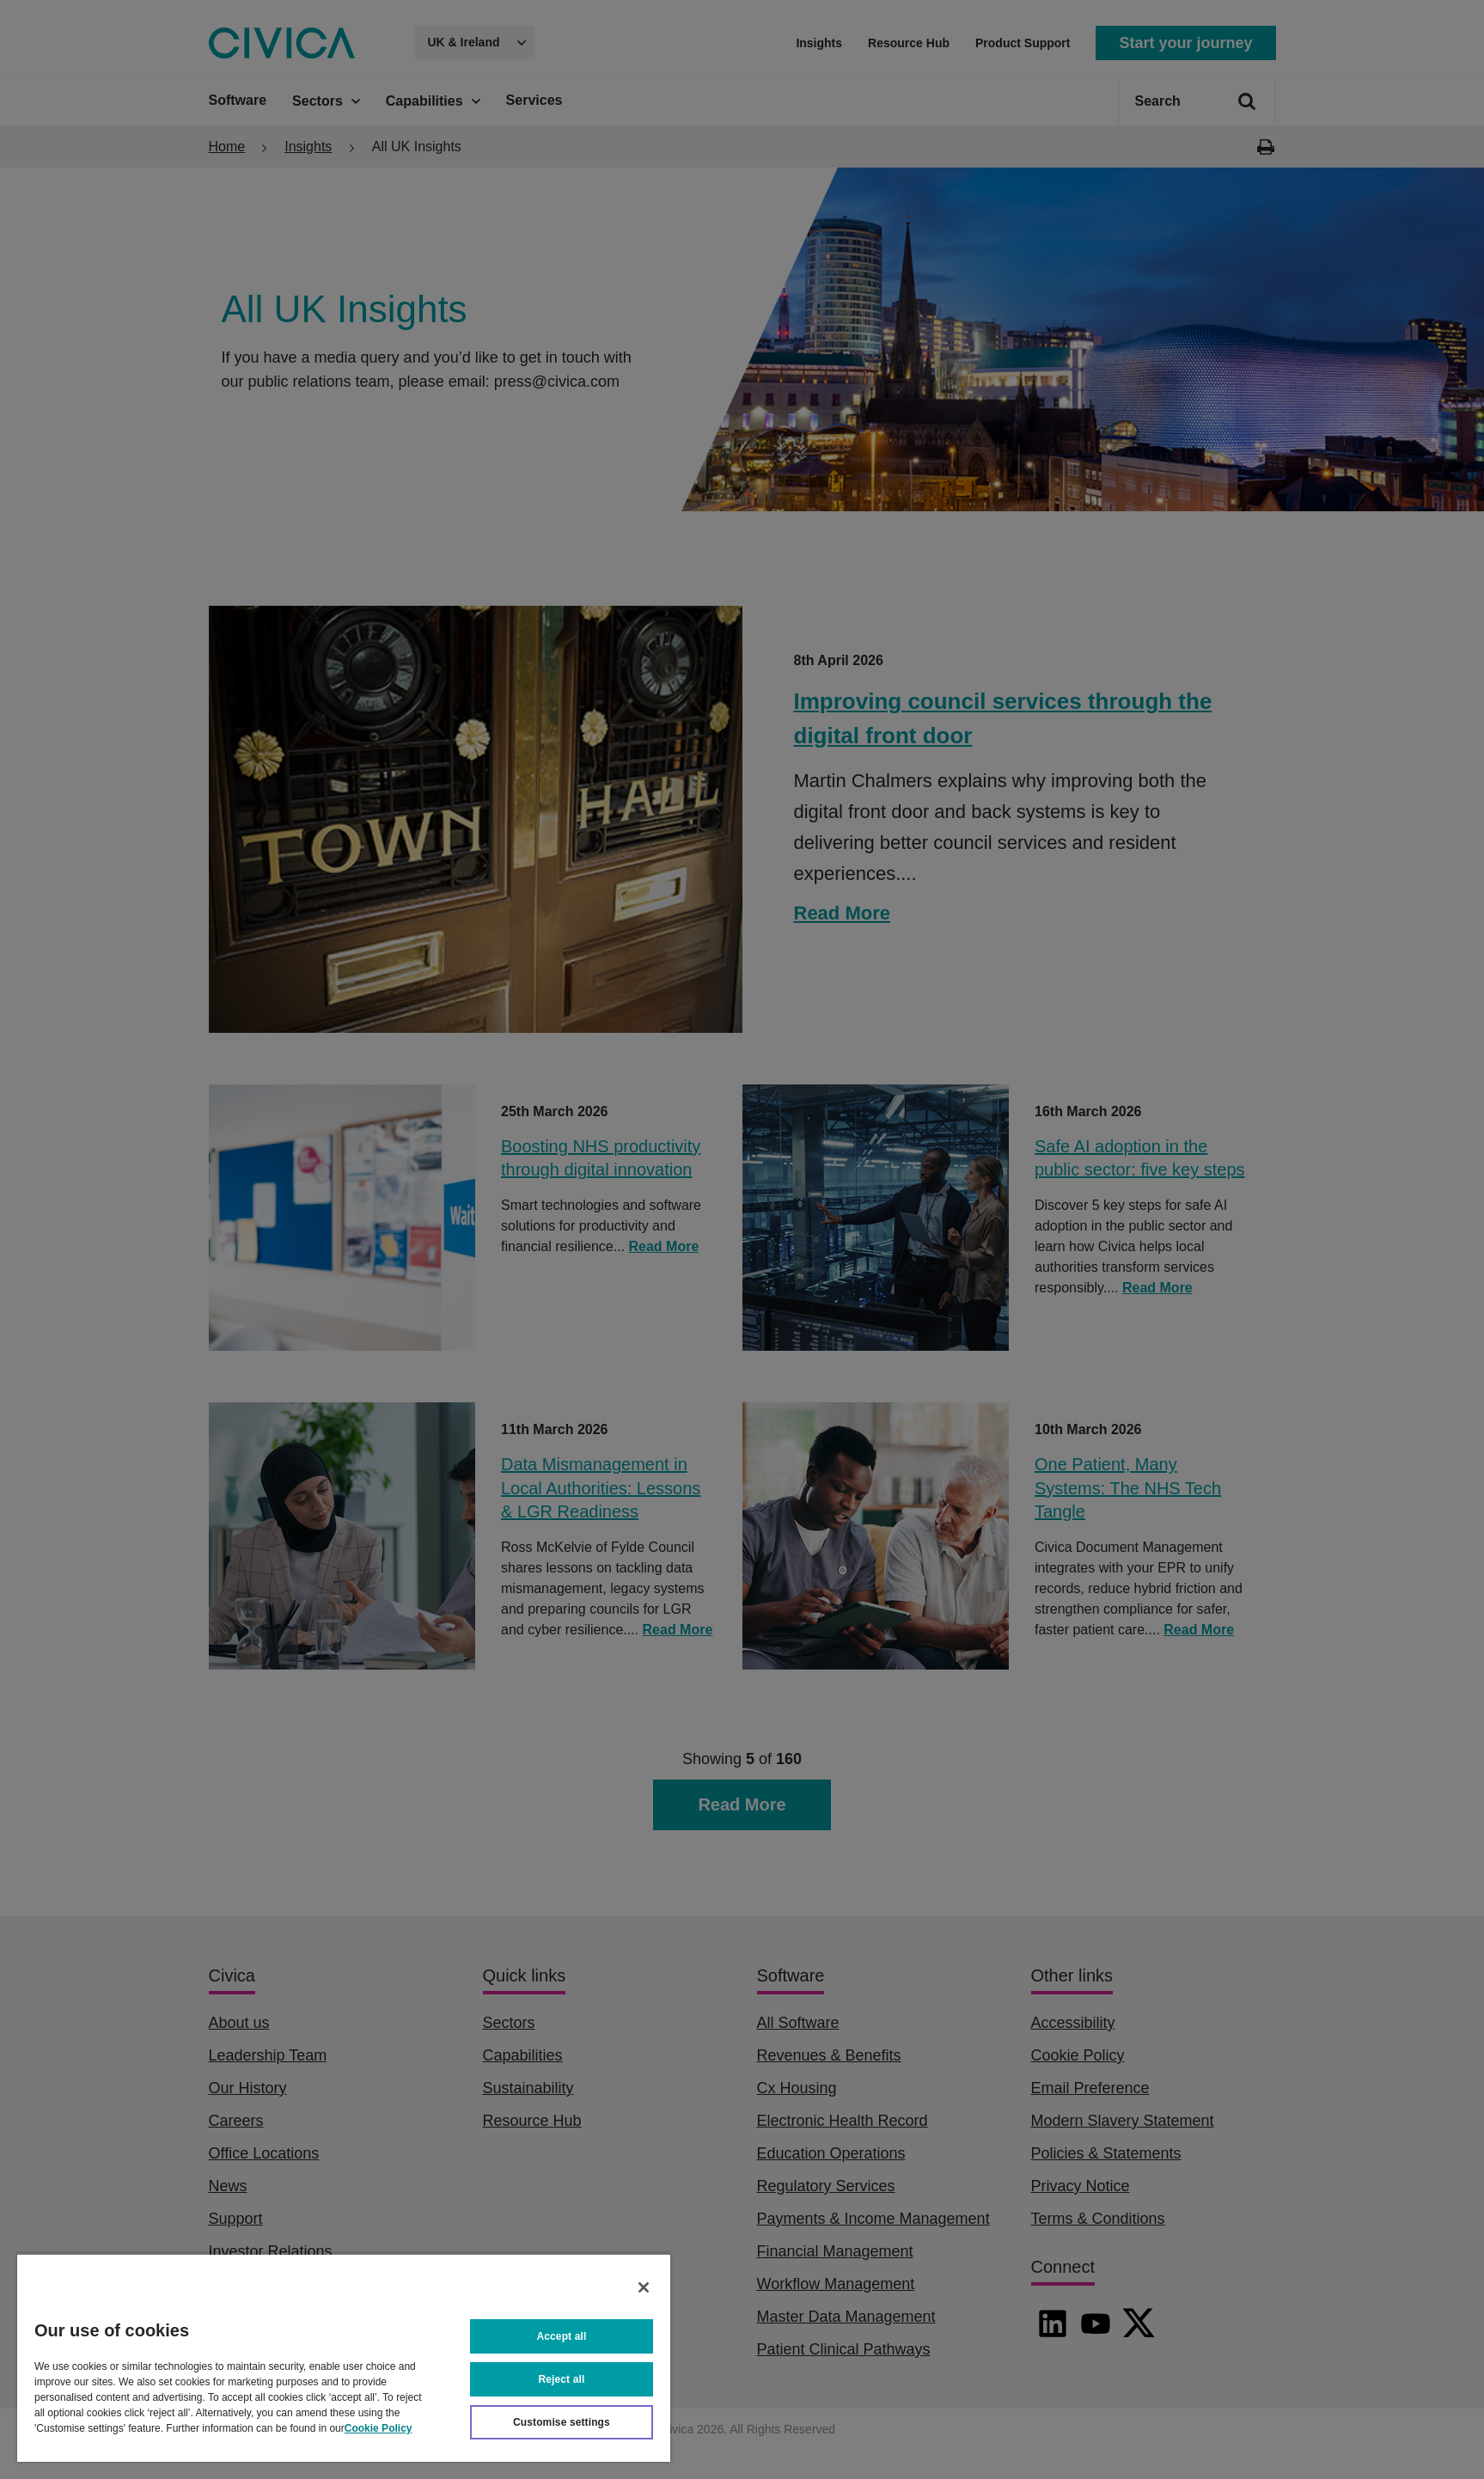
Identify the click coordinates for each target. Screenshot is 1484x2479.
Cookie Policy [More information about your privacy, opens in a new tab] (378, 2428)
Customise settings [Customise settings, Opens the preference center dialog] (561, 2422)
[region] (343, 2357)
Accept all (562, 2336)
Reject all (562, 2379)
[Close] (644, 2287)
